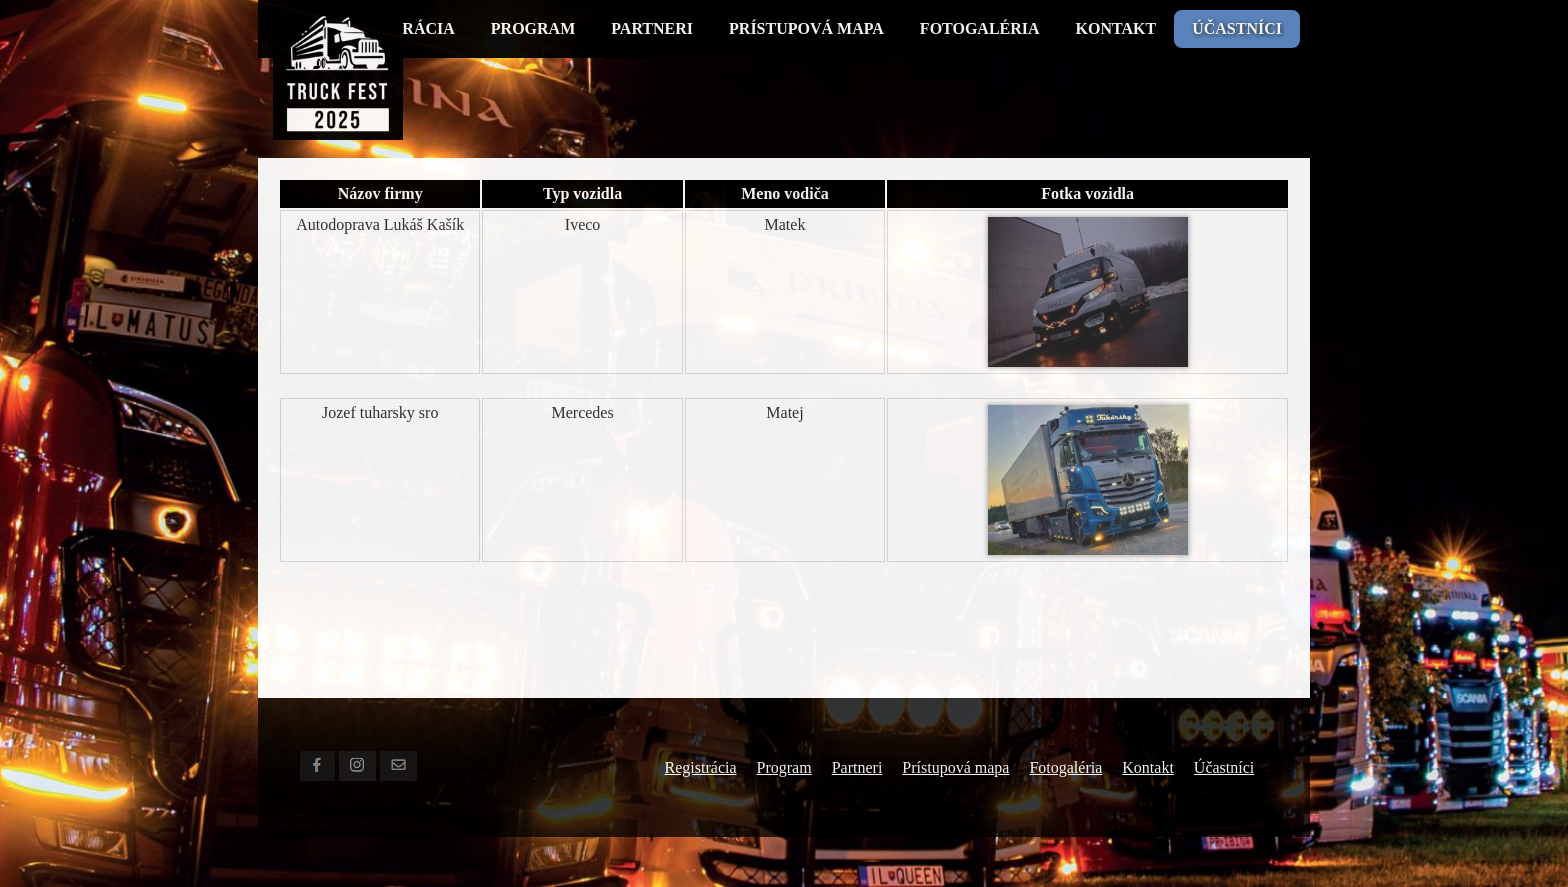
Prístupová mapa (806, 28)
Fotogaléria (980, 28)
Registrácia (701, 767)
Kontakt (1116, 28)
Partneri (652, 28)
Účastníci (1237, 28)
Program (533, 28)
